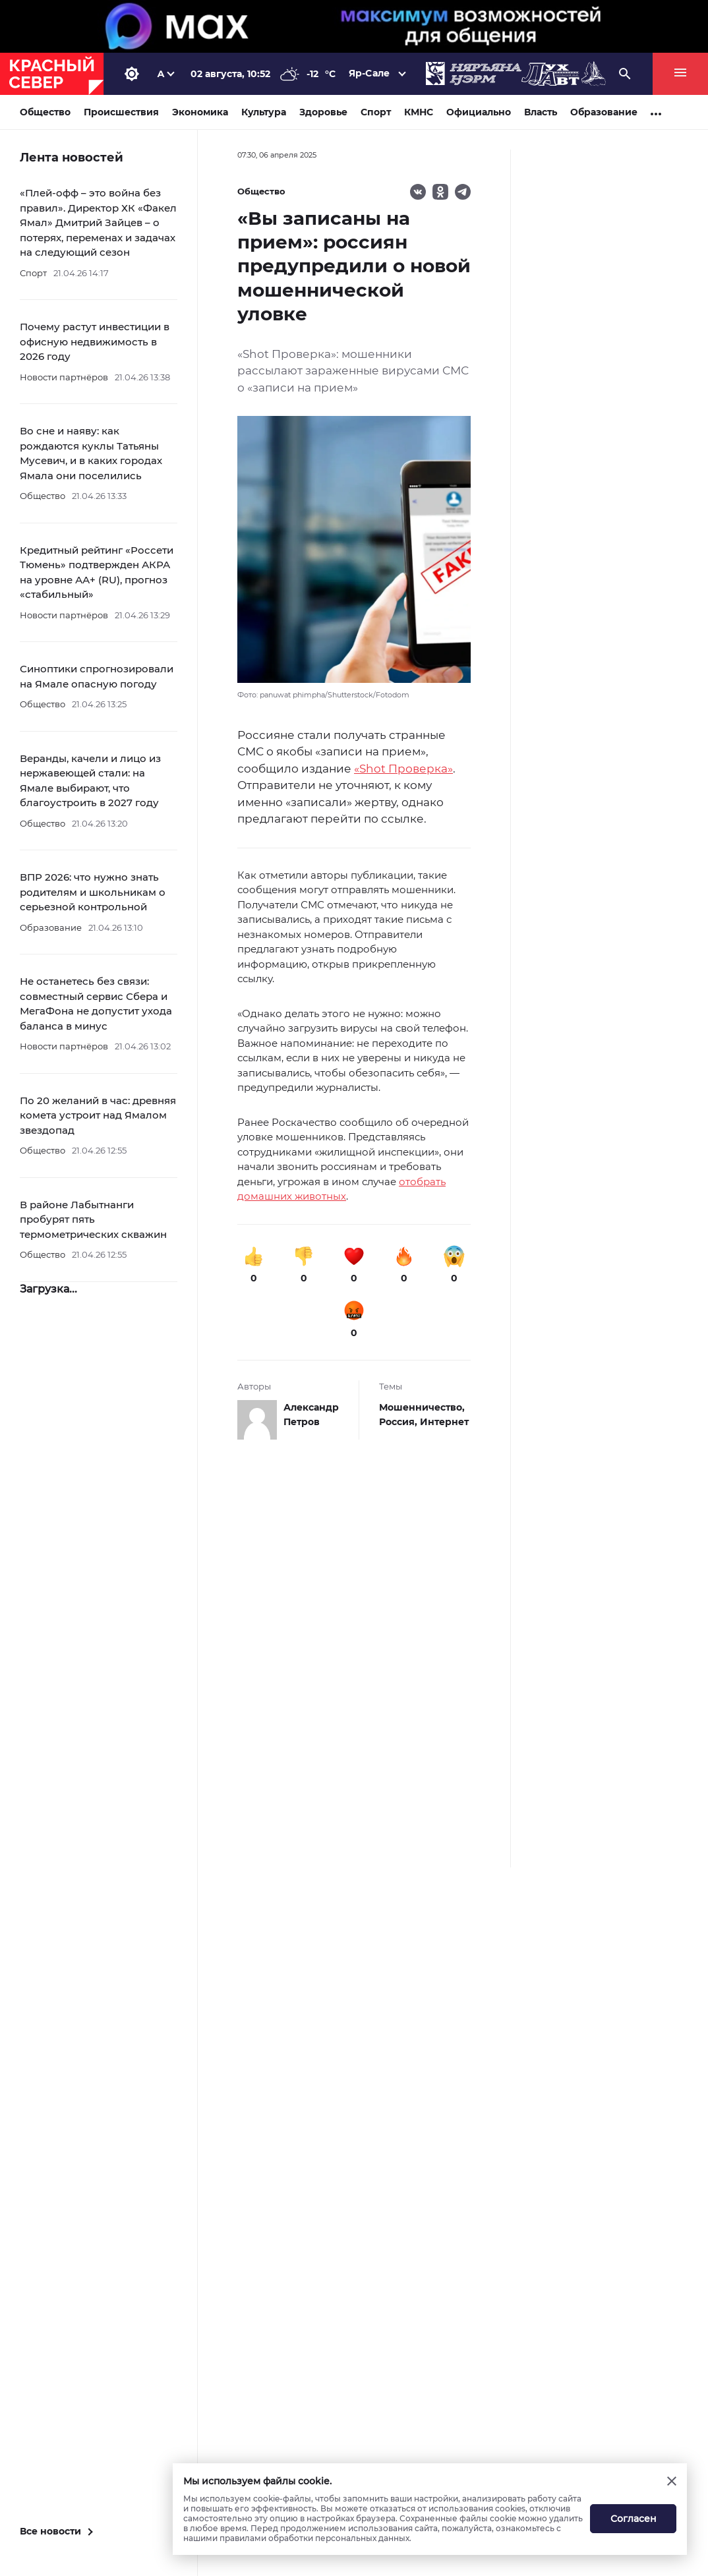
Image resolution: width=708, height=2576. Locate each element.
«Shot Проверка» (403, 768)
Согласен (633, 2519)
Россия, (399, 1422)
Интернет (444, 1422)
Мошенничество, (422, 1407)
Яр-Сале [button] (369, 73)
